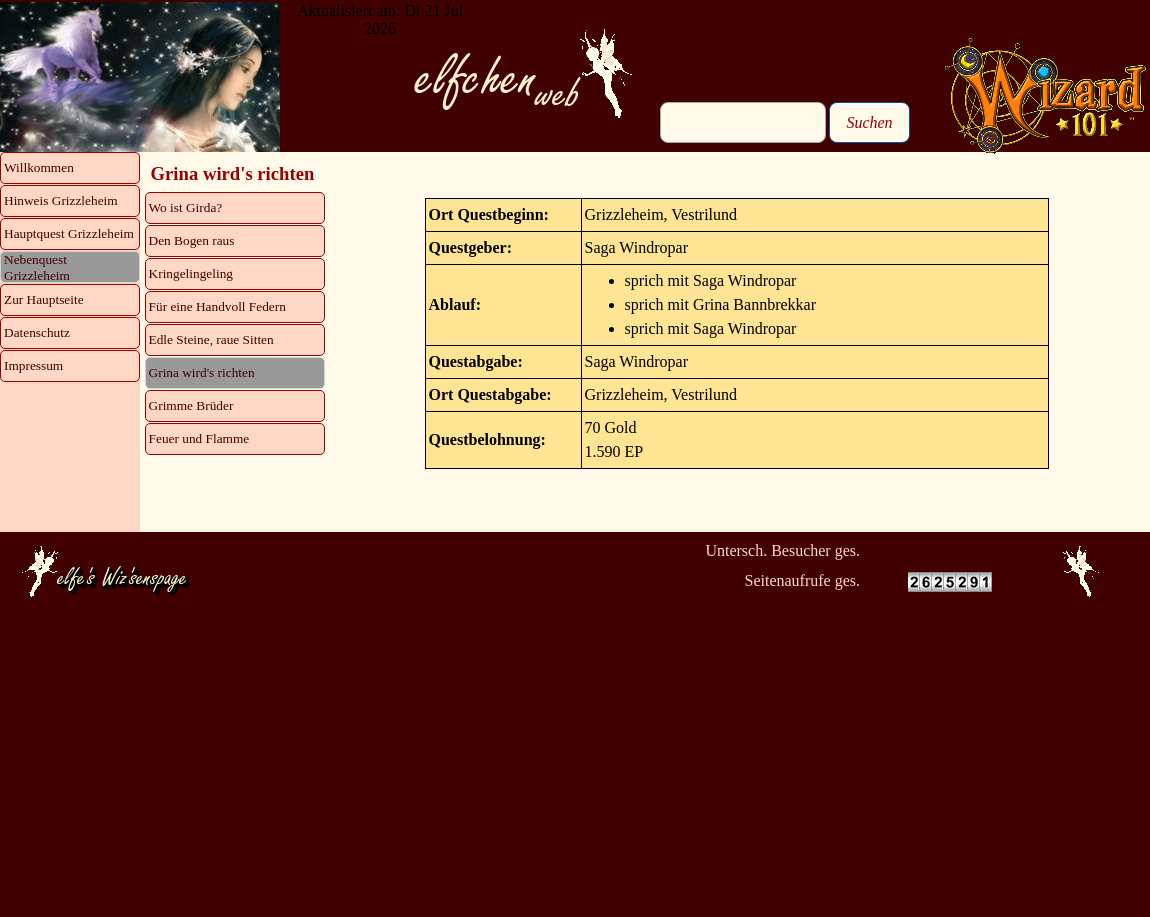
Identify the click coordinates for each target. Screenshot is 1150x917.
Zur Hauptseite (44, 299)
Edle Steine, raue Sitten (211, 339)
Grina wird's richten (202, 372)
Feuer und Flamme (199, 438)
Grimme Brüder (191, 405)
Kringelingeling (191, 273)
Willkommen (39, 167)
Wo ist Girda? (186, 207)
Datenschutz (37, 332)
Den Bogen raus (192, 240)
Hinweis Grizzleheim (61, 200)
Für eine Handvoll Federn (217, 306)
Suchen (869, 122)
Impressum (33, 365)
